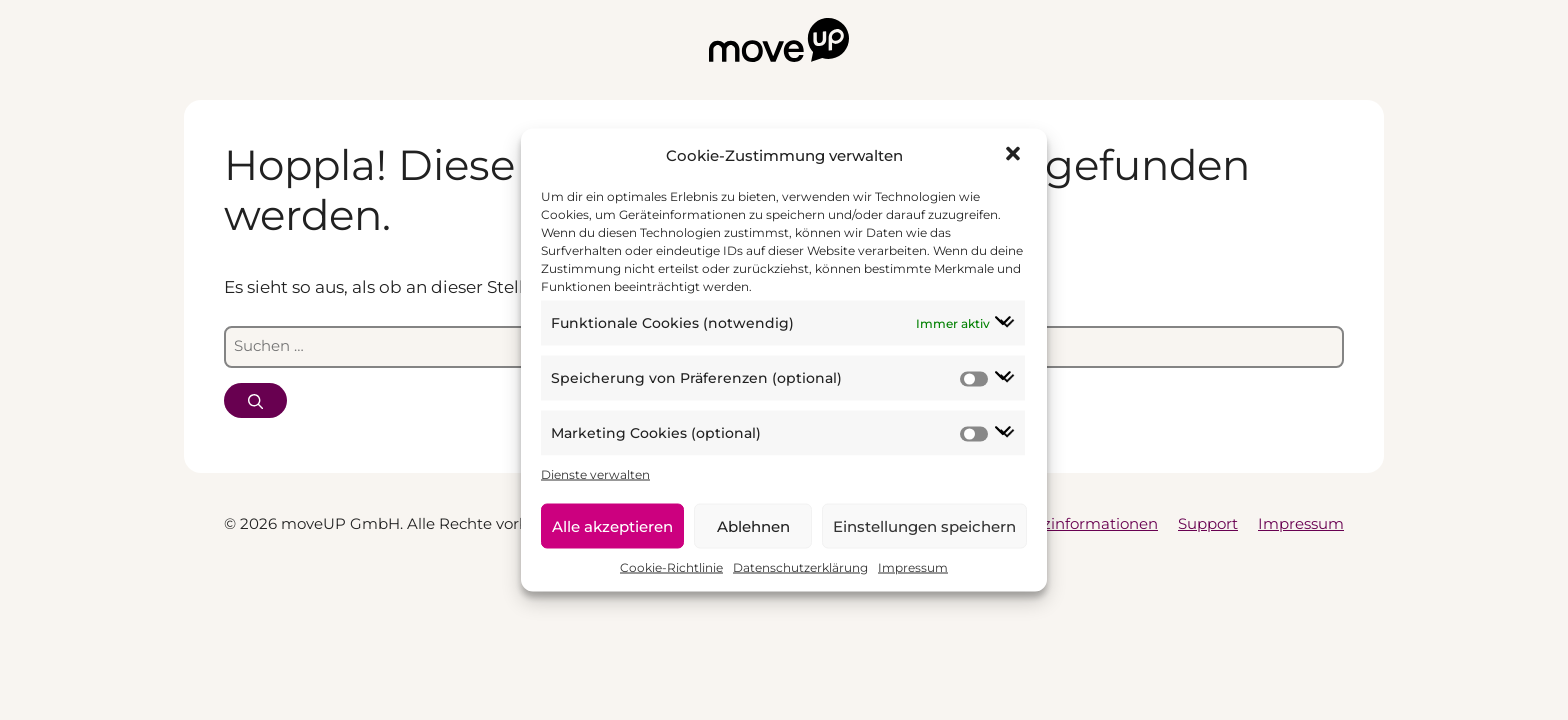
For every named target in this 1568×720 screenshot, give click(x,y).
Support (1208, 523)
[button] (1015, 156)
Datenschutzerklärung (800, 567)
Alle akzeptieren (612, 525)
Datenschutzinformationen (1057, 523)
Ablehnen (753, 525)
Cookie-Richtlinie (671, 567)
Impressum (913, 567)
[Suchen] (255, 400)
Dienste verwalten (595, 474)
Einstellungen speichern (924, 525)
